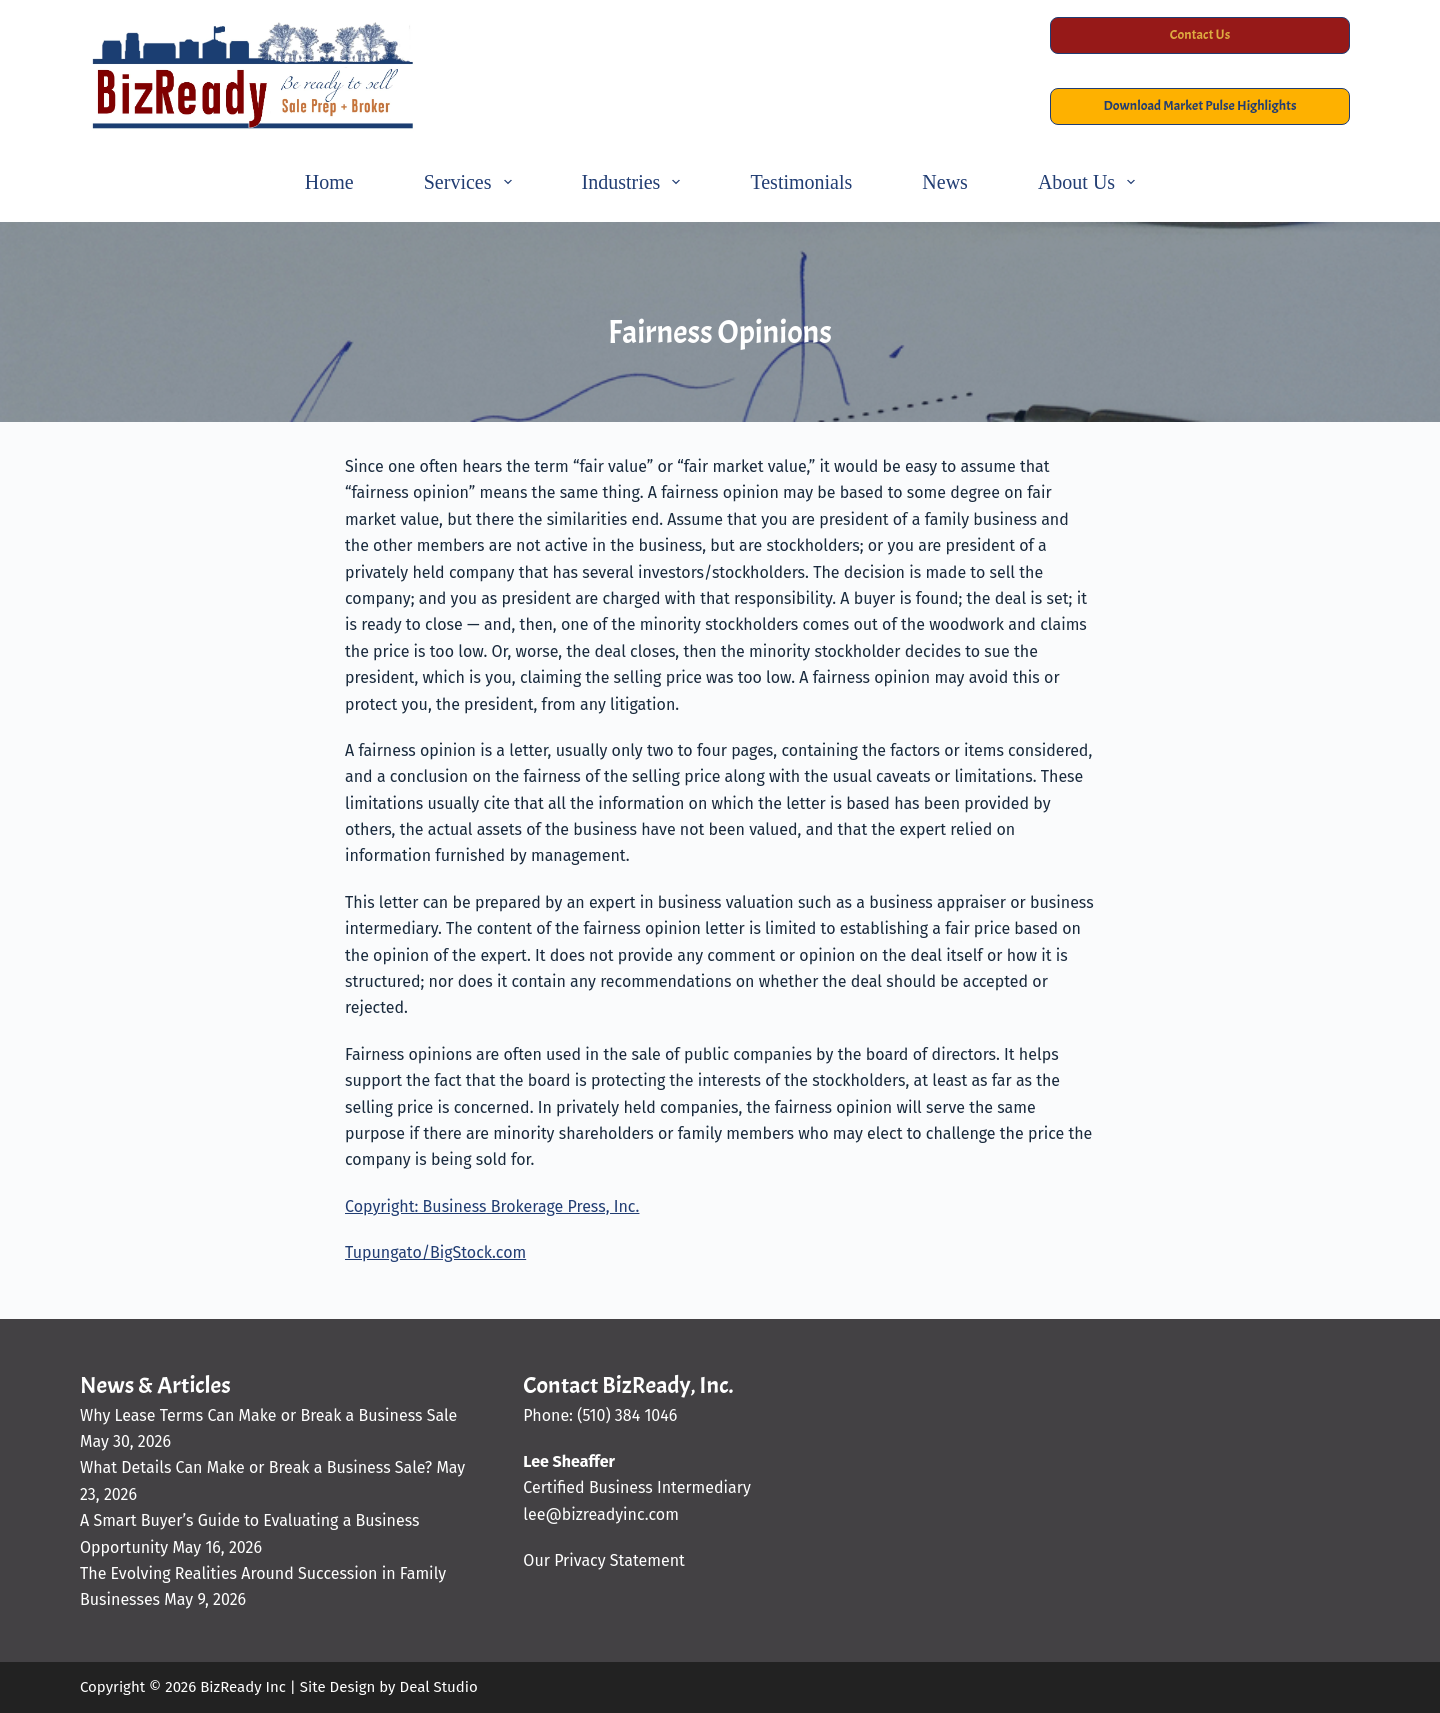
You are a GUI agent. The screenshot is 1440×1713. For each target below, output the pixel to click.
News (945, 182)
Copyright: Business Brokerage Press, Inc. (492, 1206)
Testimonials (801, 182)
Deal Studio (438, 1687)
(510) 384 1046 (627, 1415)
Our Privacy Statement (603, 1560)
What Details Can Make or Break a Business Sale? (256, 1467)
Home (329, 182)
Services (472, 182)
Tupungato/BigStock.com (435, 1252)
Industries (635, 182)
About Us (1090, 182)
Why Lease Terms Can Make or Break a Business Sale (268, 1415)
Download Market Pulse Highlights (1200, 105)
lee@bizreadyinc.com (601, 1514)
